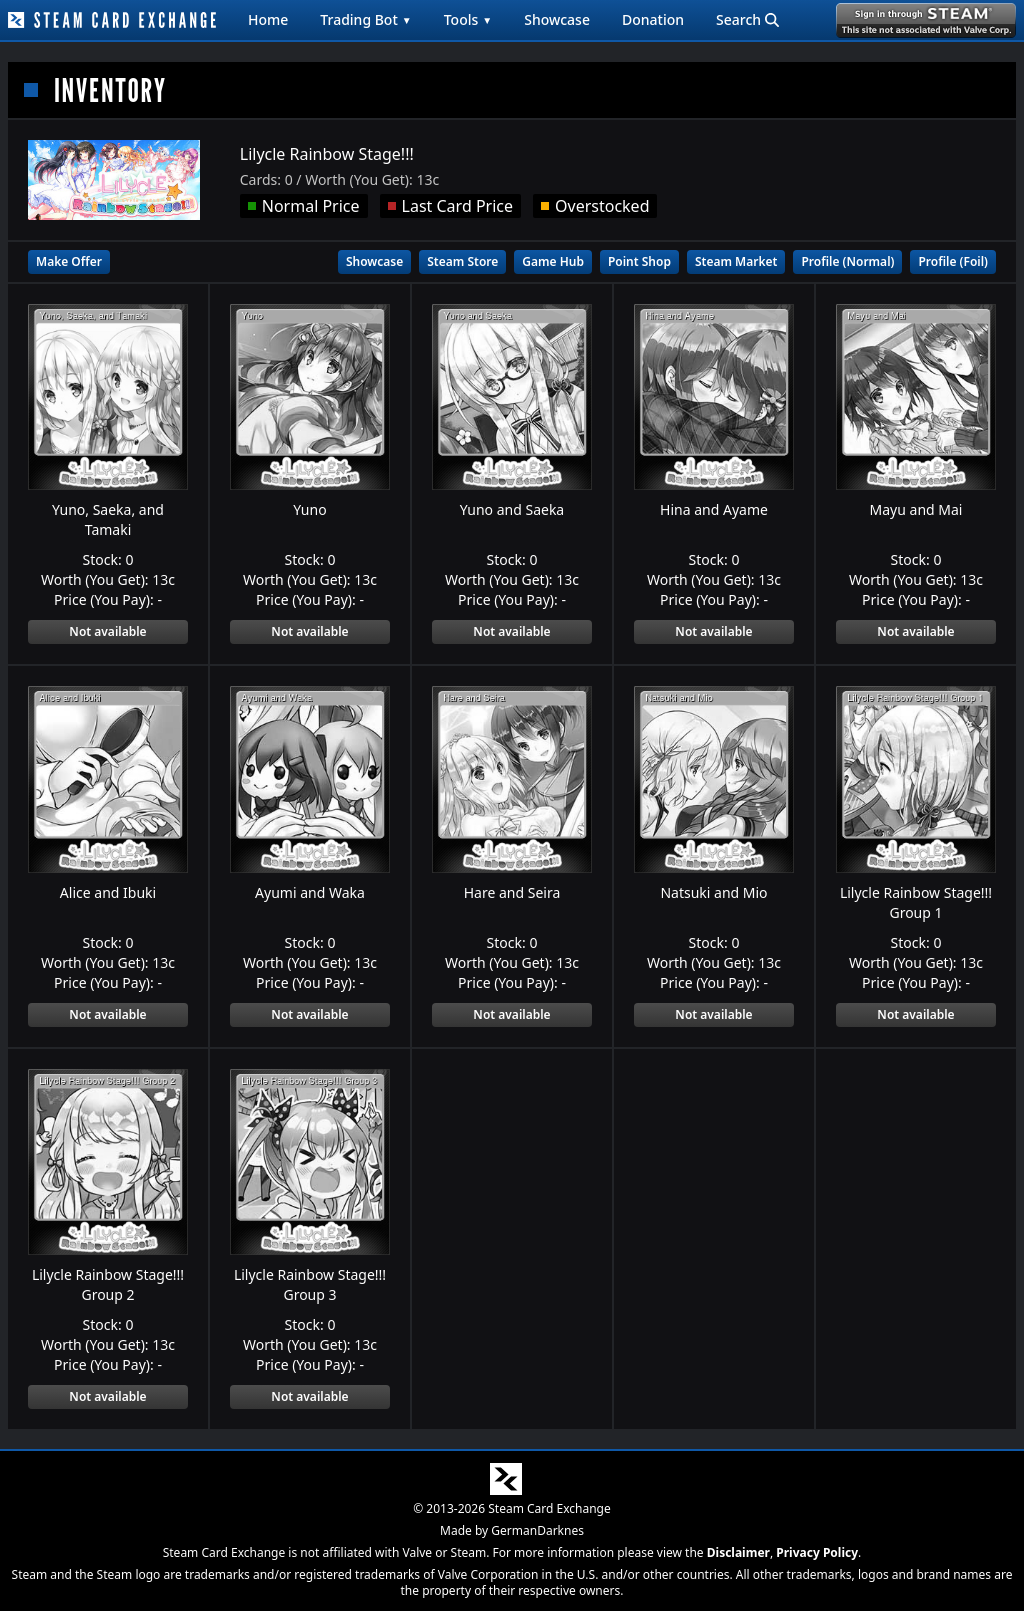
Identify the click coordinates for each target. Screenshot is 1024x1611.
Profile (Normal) (847, 261)
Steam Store (462, 261)
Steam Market (736, 261)
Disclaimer (738, 1552)
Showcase (557, 19)
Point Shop (639, 261)
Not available (107, 631)
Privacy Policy (817, 1552)
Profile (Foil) (953, 261)
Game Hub (553, 261)
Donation (653, 19)
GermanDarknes (537, 1530)
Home (268, 19)
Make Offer (69, 261)
